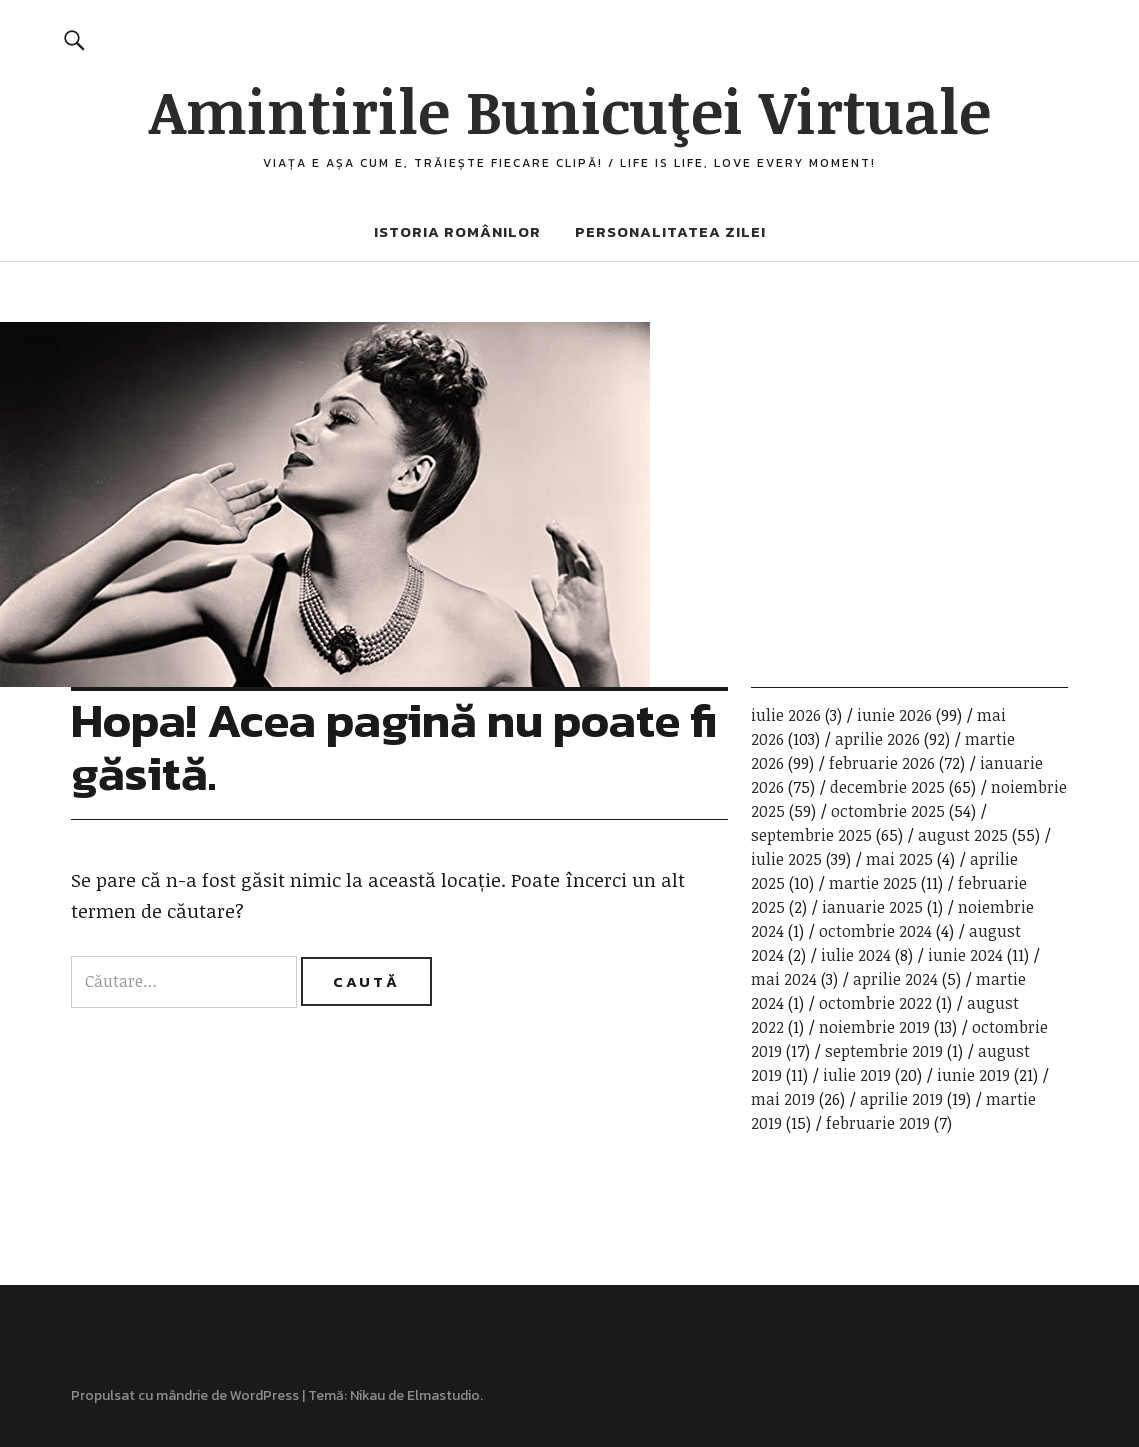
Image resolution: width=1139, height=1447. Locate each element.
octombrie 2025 (888, 811)
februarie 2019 (878, 1123)
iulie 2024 (856, 955)
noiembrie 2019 (874, 1027)
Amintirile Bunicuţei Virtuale (570, 110)
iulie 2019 (857, 1075)
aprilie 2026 (877, 739)
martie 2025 (873, 883)
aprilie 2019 (901, 1099)
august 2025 (963, 835)
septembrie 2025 (811, 835)
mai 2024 (784, 979)
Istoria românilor (457, 231)
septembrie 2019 (884, 1051)
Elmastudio (443, 1395)
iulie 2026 (786, 715)
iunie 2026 (894, 715)
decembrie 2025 (887, 787)
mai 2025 (899, 859)
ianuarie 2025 (872, 907)
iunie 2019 (973, 1075)
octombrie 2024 (875, 931)
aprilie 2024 (895, 979)
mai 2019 (783, 1099)
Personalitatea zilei (670, 231)
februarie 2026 (882, 763)
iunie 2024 (965, 955)
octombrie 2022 (875, 1003)
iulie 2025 (786, 859)
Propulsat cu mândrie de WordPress (185, 1395)
